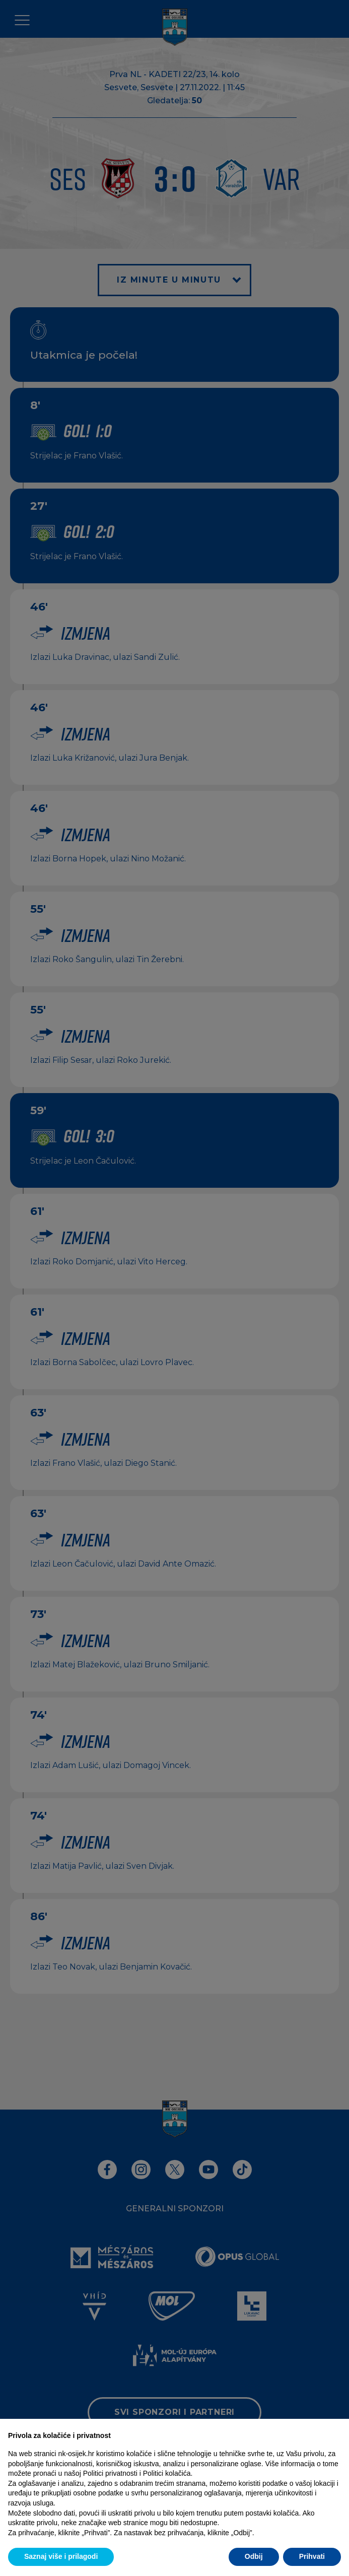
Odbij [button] (254, 2556)
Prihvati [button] (312, 2556)
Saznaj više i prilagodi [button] (61, 2556)
